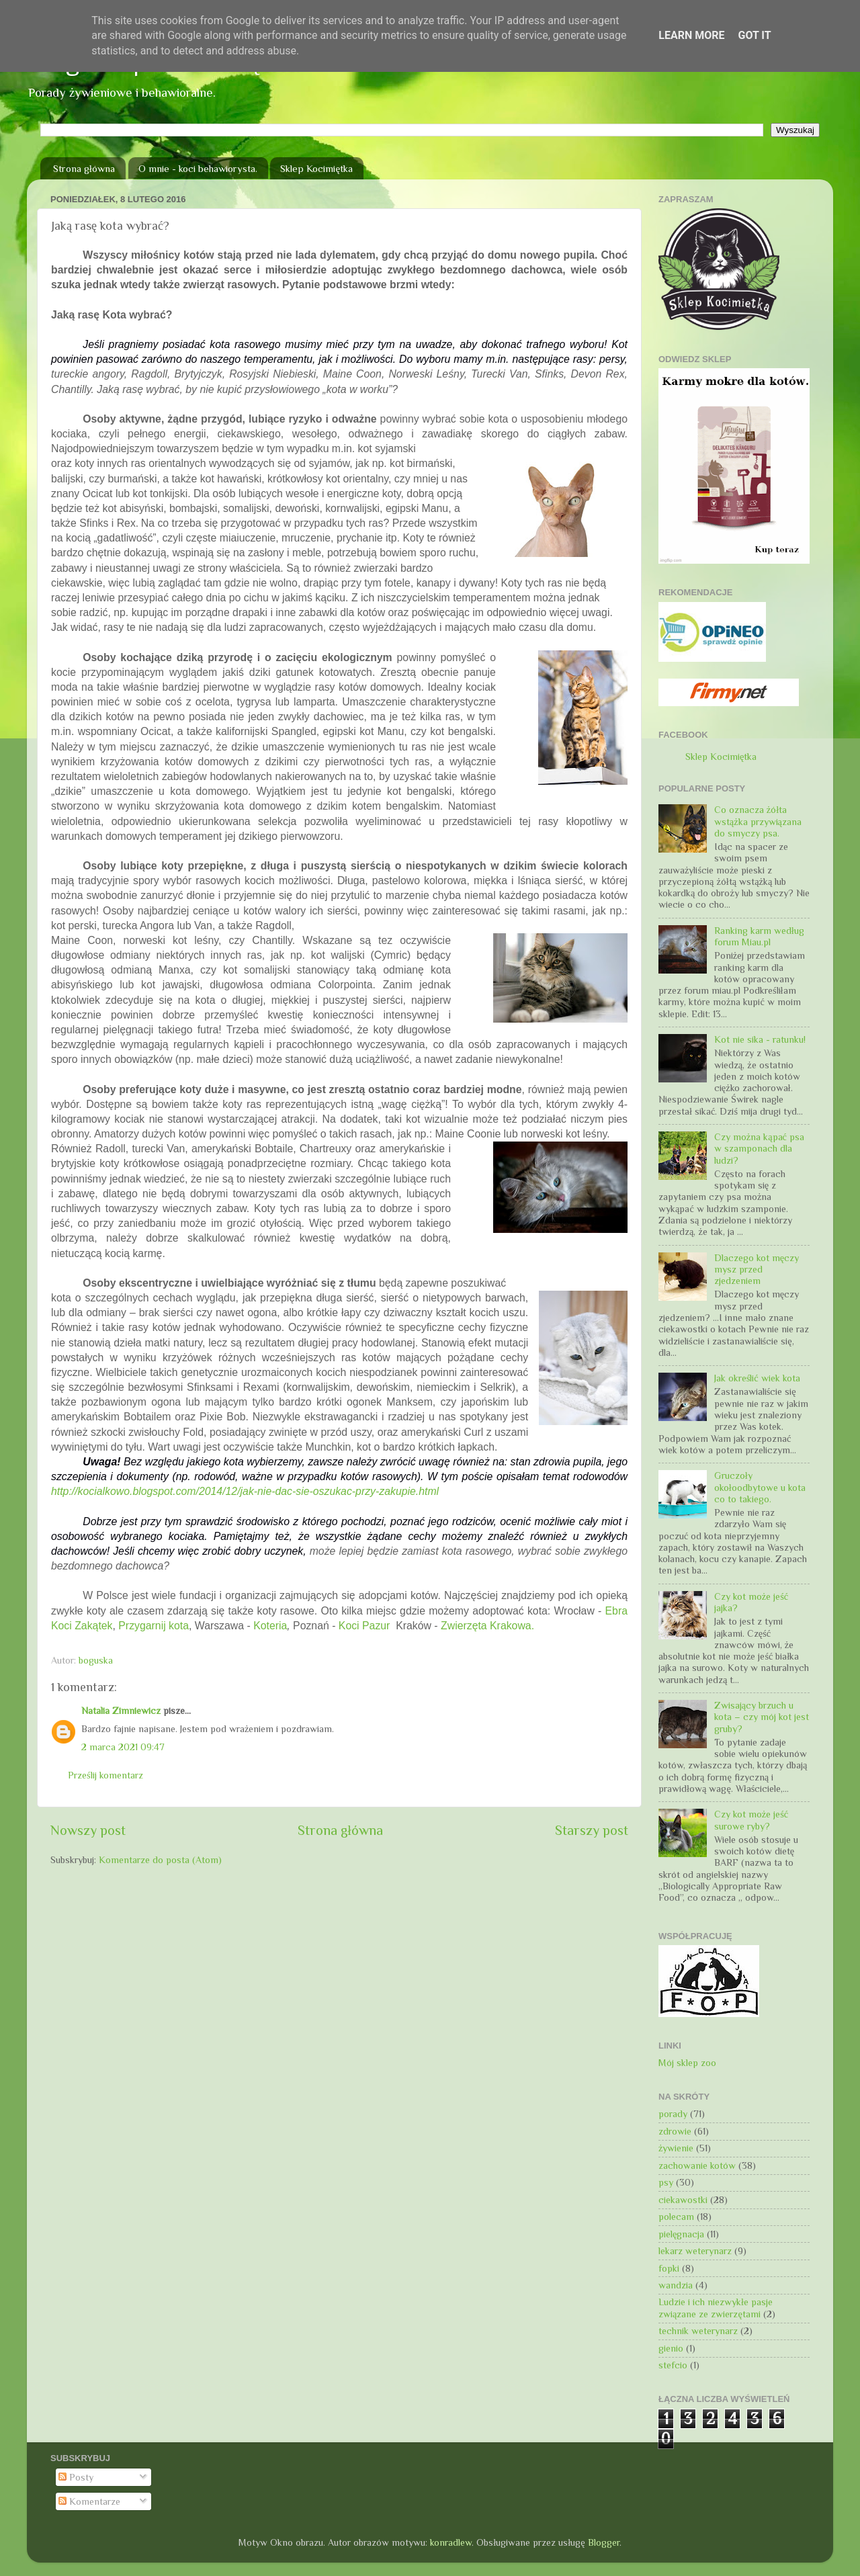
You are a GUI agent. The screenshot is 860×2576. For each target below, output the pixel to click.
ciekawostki (682, 2199)
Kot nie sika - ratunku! (760, 1039)
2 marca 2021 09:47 (123, 1747)
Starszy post (591, 1830)
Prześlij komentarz (105, 1775)
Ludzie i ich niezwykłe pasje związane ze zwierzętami (715, 2307)
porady (672, 2113)
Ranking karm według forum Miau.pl (759, 936)
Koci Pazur (367, 1625)
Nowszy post (88, 1830)
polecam (676, 2216)
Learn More (691, 35)
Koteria (270, 1625)
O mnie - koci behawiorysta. (197, 168)
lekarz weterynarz (695, 2250)
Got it (754, 35)
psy (665, 2182)
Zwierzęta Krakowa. (487, 1625)
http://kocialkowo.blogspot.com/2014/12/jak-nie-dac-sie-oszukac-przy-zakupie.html (245, 1491)
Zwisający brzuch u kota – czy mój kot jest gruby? (761, 1717)
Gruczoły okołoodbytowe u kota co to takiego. (760, 1487)
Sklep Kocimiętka (316, 168)
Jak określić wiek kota (757, 1378)
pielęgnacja (681, 2234)
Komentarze (89, 2501)
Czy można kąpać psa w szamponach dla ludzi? (759, 1148)
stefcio (672, 2365)
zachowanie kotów (697, 2165)
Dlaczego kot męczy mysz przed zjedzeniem (756, 1269)
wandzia (675, 2285)
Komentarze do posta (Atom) (160, 1859)
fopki (668, 2268)
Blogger (603, 2542)
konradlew (451, 2542)
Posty (75, 2477)
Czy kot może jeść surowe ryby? (751, 1820)
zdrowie (674, 2131)
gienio (670, 2348)
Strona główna (84, 168)
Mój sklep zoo (687, 2062)
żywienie (675, 2148)
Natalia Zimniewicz (121, 1710)
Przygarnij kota (153, 1625)
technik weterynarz (698, 2330)
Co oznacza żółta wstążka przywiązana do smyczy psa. (758, 821)
